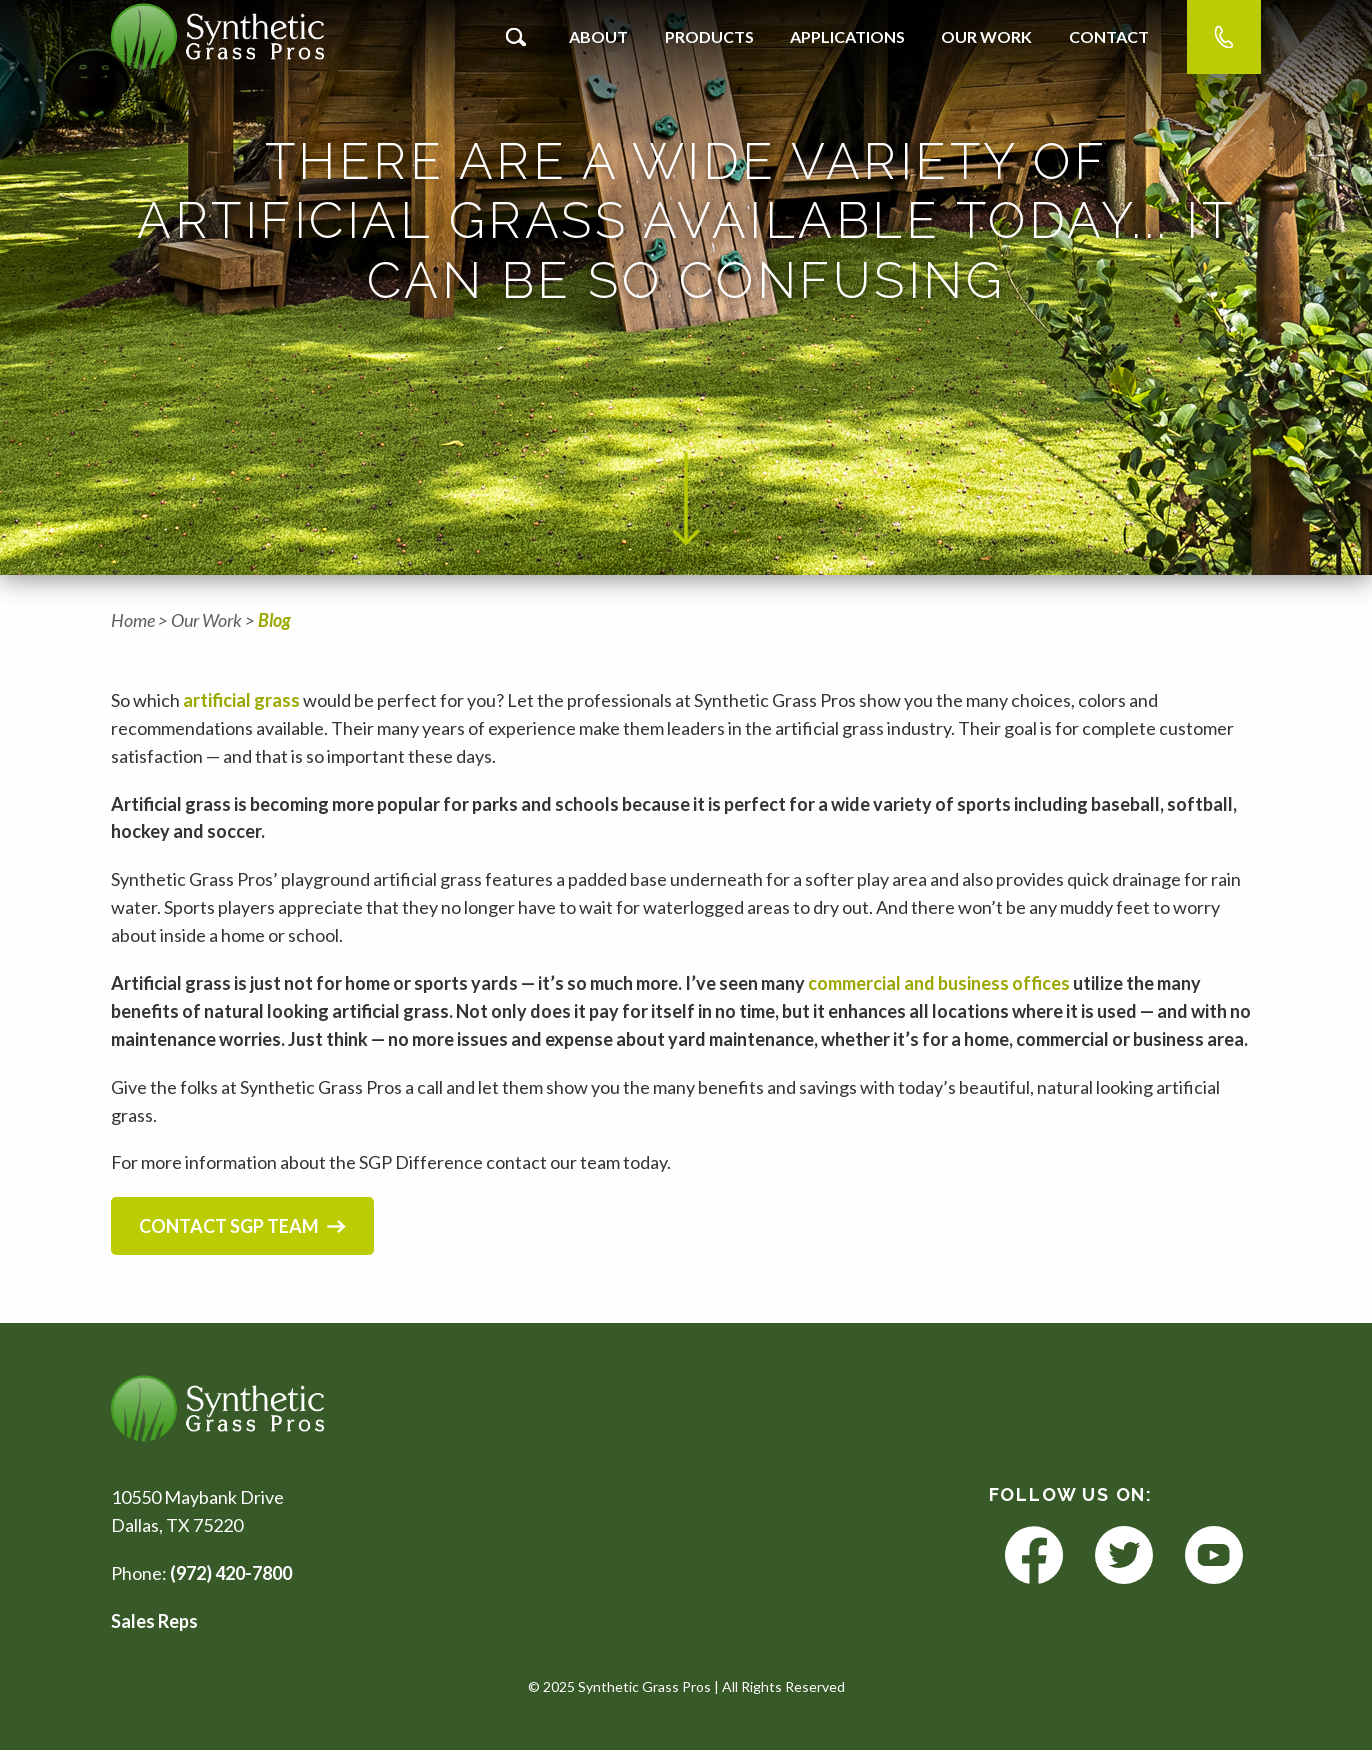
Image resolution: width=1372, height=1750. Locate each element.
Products (709, 36)
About (598, 36)
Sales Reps (154, 1621)
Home (133, 620)
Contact (1109, 36)
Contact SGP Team (242, 1226)
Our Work (986, 36)
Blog (274, 620)
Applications (847, 36)
